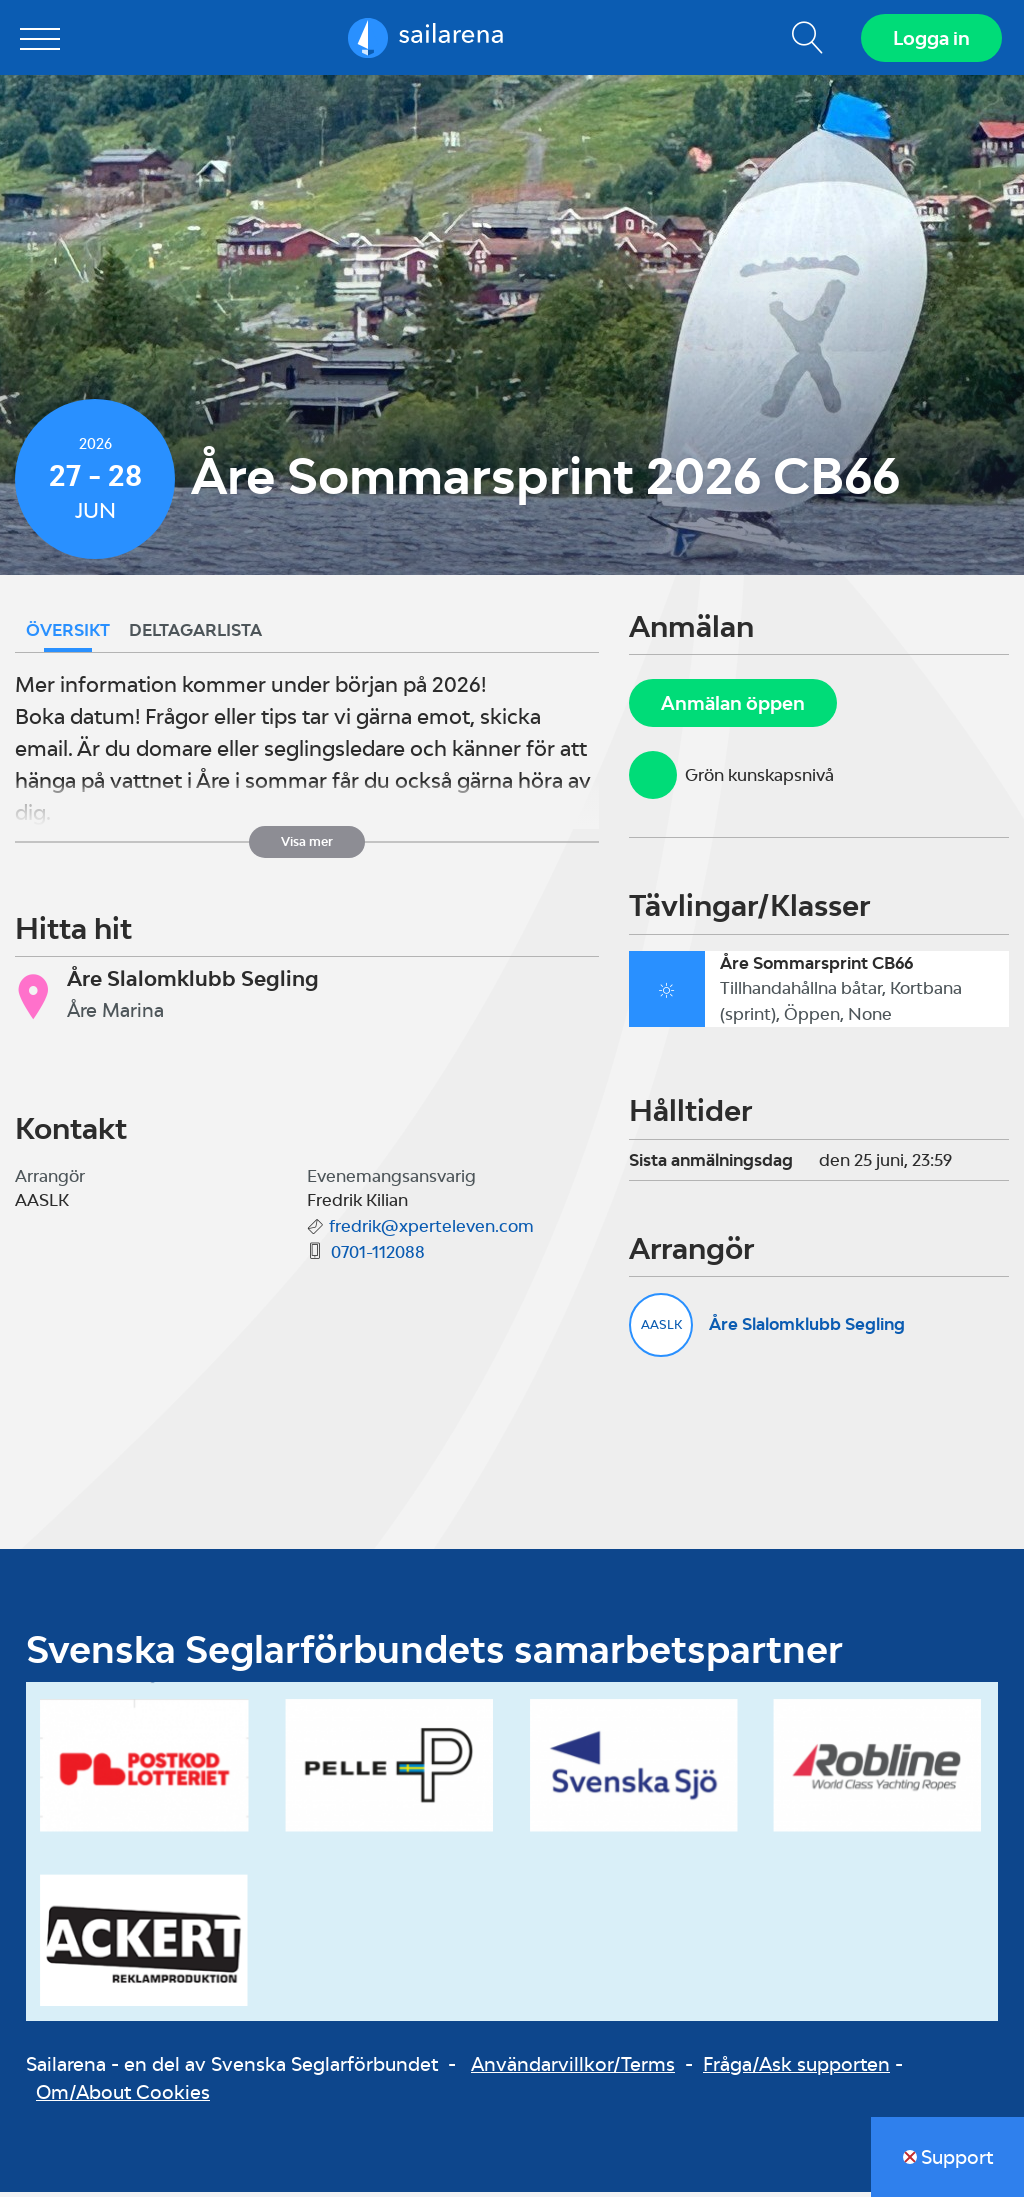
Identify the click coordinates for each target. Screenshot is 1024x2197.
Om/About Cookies (123, 2097)
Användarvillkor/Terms (573, 2068)
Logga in (929, 40)
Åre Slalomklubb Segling (807, 1329)
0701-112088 (378, 1257)
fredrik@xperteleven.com (431, 1231)
